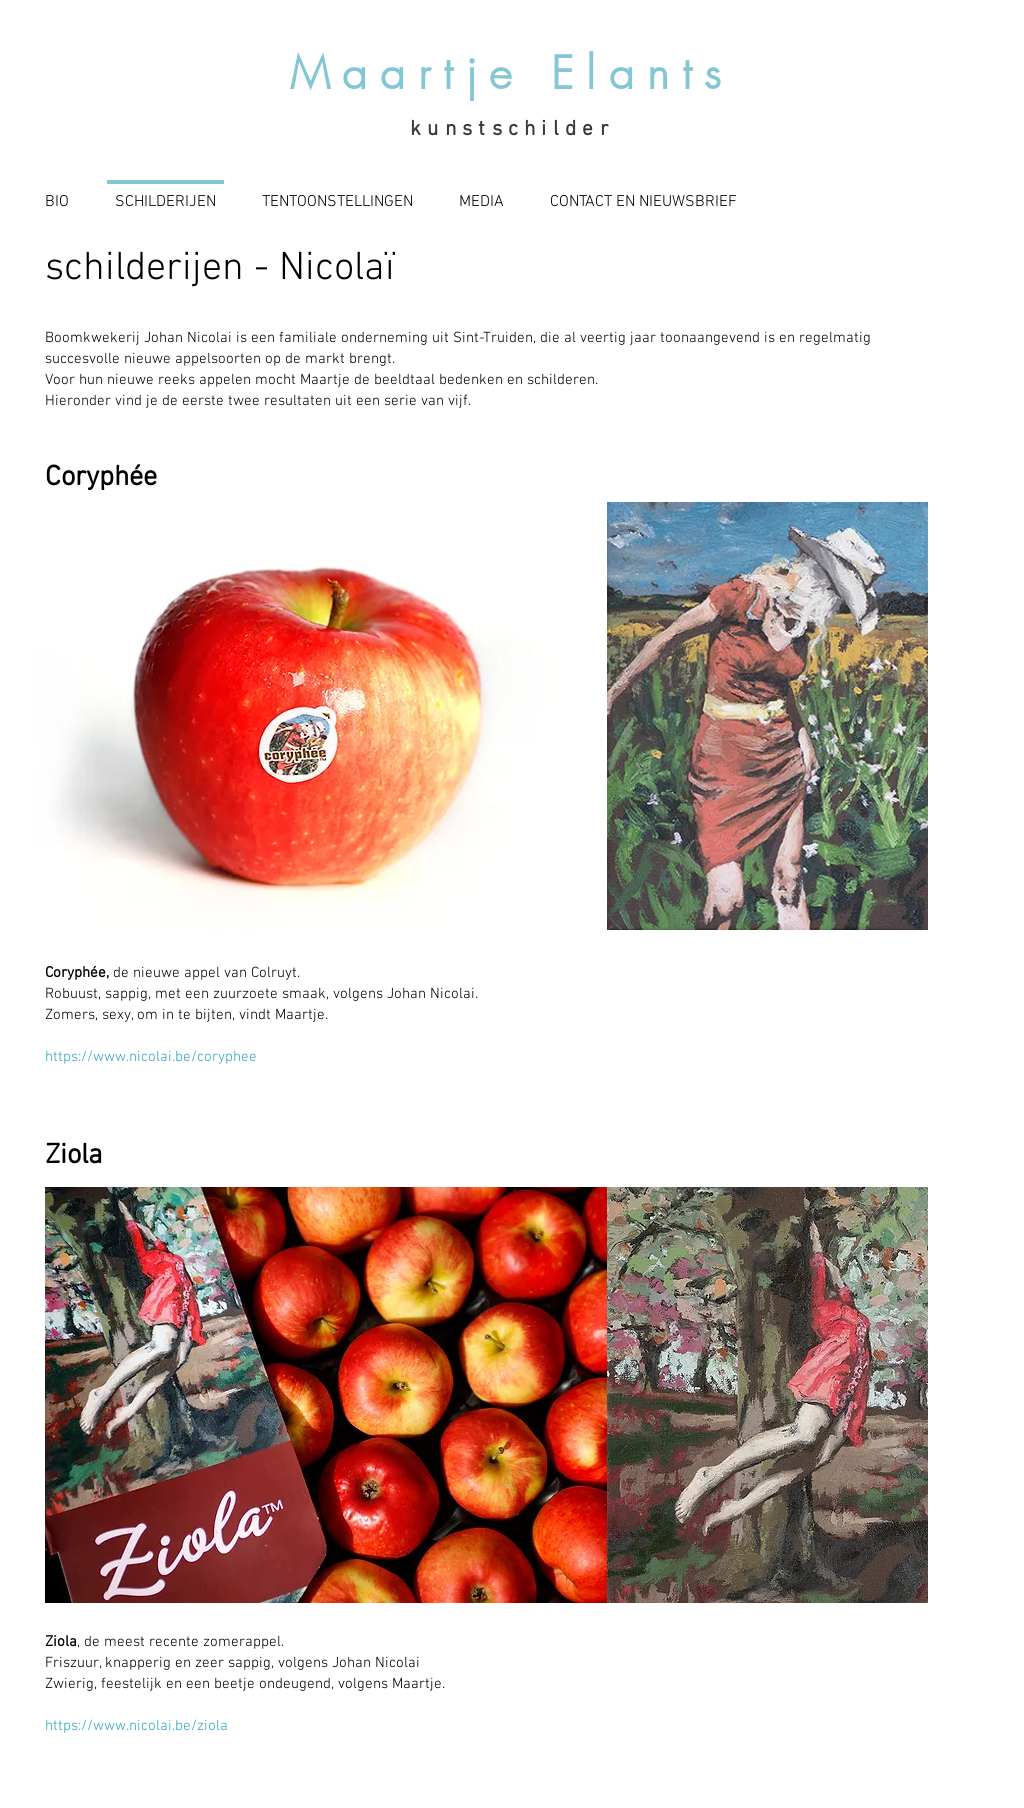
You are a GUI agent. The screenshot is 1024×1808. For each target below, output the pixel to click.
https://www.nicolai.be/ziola (136, 1726)
